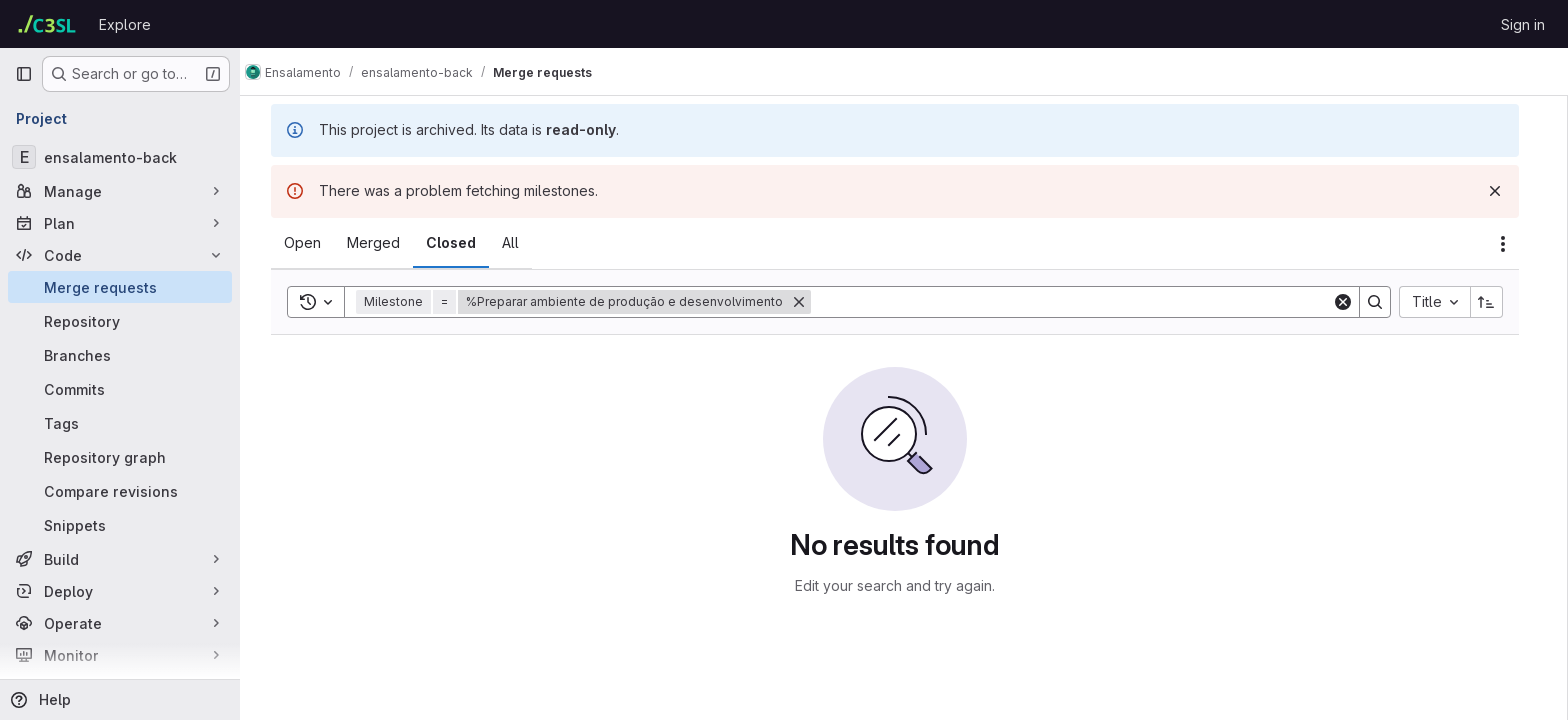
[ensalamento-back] (120, 157)
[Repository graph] (120, 457)
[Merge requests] (120, 287)
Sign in (1523, 24)
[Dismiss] (1504, 191)
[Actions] (1512, 244)
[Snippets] (120, 525)
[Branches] (120, 355)
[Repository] (120, 321)
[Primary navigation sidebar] (24, 74)
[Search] (1080, 302)
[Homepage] (47, 24)
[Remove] (808, 302)
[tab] (311, 243)
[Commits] (120, 389)
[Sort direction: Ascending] (1496, 302)
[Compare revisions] (120, 491)
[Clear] (1352, 302)
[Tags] (120, 423)
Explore (125, 24)
